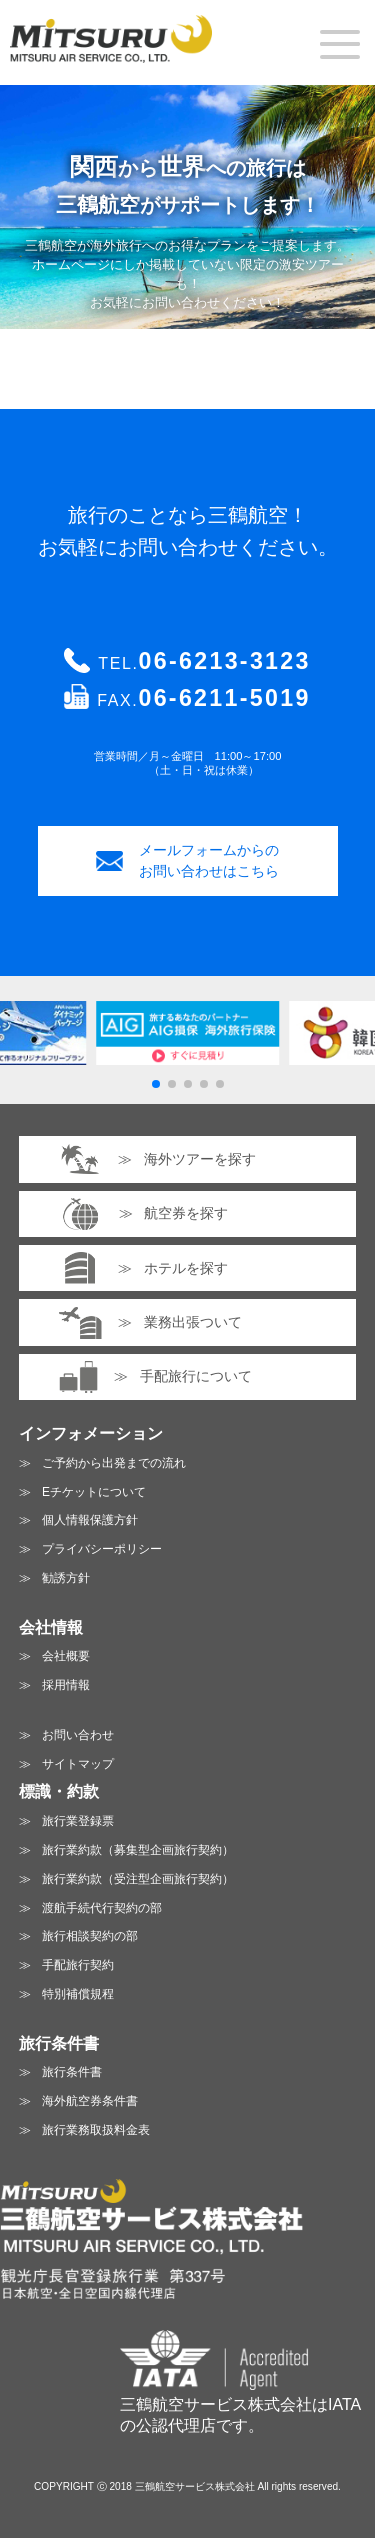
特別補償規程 (78, 1994)
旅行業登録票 (78, 1821)
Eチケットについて (94, 1492)
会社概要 (66, 1656)
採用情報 (66, 1685)
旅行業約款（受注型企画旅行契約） (138, 1879)
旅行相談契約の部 (90, 1936)
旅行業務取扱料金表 (96, 2130)
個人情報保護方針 (90, 1520)
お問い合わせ (78, 1735)
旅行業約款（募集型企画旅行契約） (138, 1850)
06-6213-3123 (225, 661)
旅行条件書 (72, 2072)
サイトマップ (78, 1764)
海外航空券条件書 (90, 2101)
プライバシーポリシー (102, 1549)
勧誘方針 (66, 1578)
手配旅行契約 (78, 1965)
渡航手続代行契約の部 (102, 1908)
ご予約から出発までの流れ (114, 1463)
